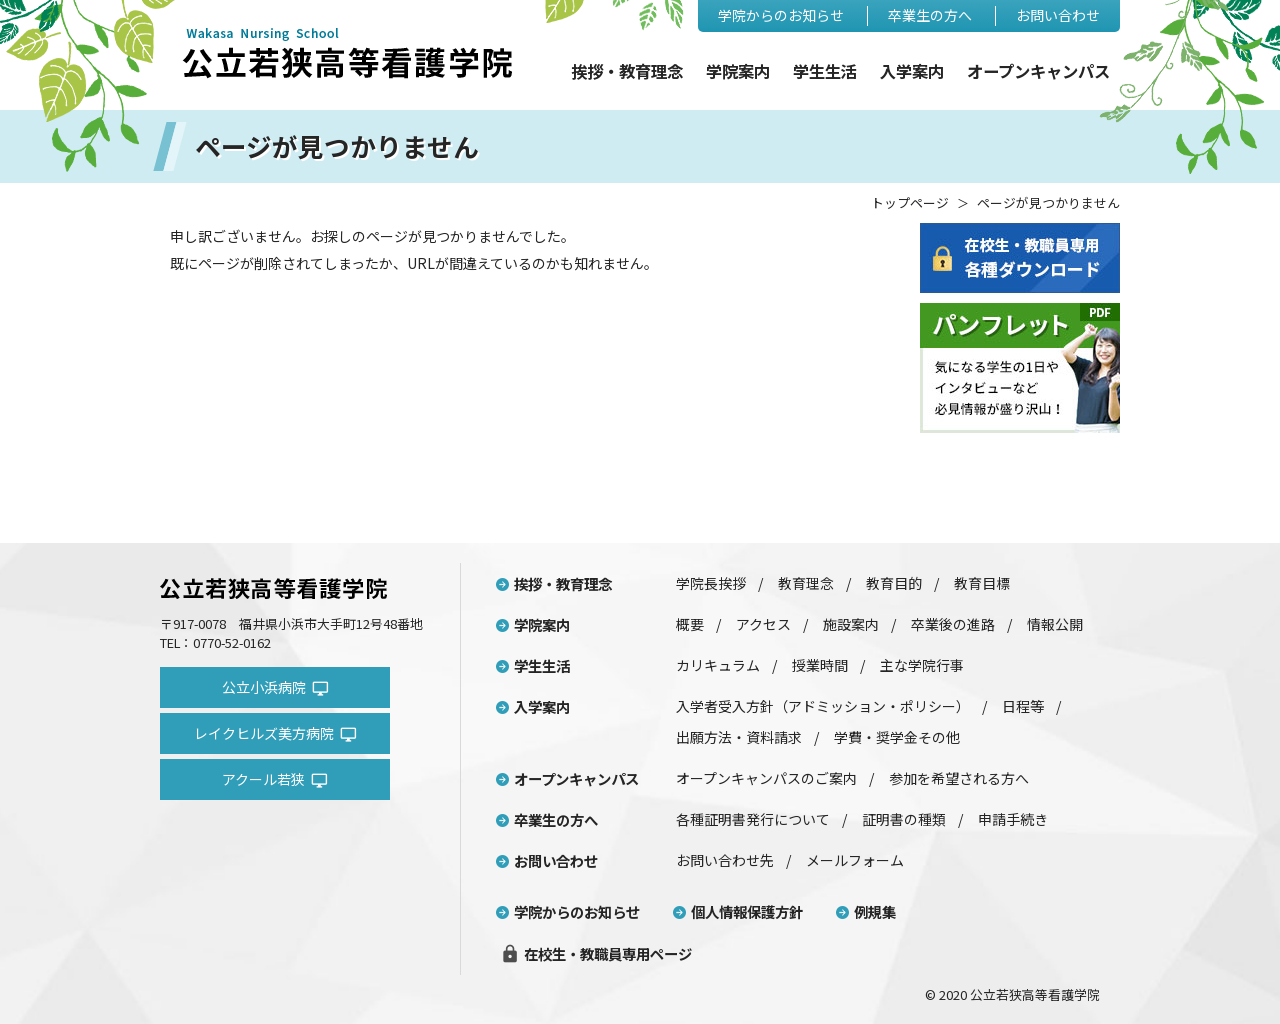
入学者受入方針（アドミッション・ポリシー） (823, 706)
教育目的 (894, 583)
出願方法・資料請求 (739, 737)
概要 (690, 624)
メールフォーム (855, 860)
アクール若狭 (275, 779)
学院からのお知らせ (781, 15)
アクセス (763, 624)
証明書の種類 (904, 819)
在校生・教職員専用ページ (596, 953)
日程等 (1023, 706)
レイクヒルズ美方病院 (275, 733)
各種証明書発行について (753, 819)
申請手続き (1013, 819)
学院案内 (738, 71)
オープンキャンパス (1038, 71)
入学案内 (912, 71)
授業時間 (820, 665)
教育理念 (806, 583)
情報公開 (1055, 624)
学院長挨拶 (711, 583)
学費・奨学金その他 (897, 737)
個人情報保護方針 (747, 911)
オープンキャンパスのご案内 (766, 778)
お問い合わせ (1058, 15)
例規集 (875, 911)
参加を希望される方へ (959, 778)
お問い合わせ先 (725, 860)
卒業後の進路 (953, 624)
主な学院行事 (922, 665)
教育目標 (982, 583)
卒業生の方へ (930, 15)
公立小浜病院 (275, 687)
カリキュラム (718, 665)
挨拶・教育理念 (627, 71)
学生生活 (825, 71)
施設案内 (851, 624)
